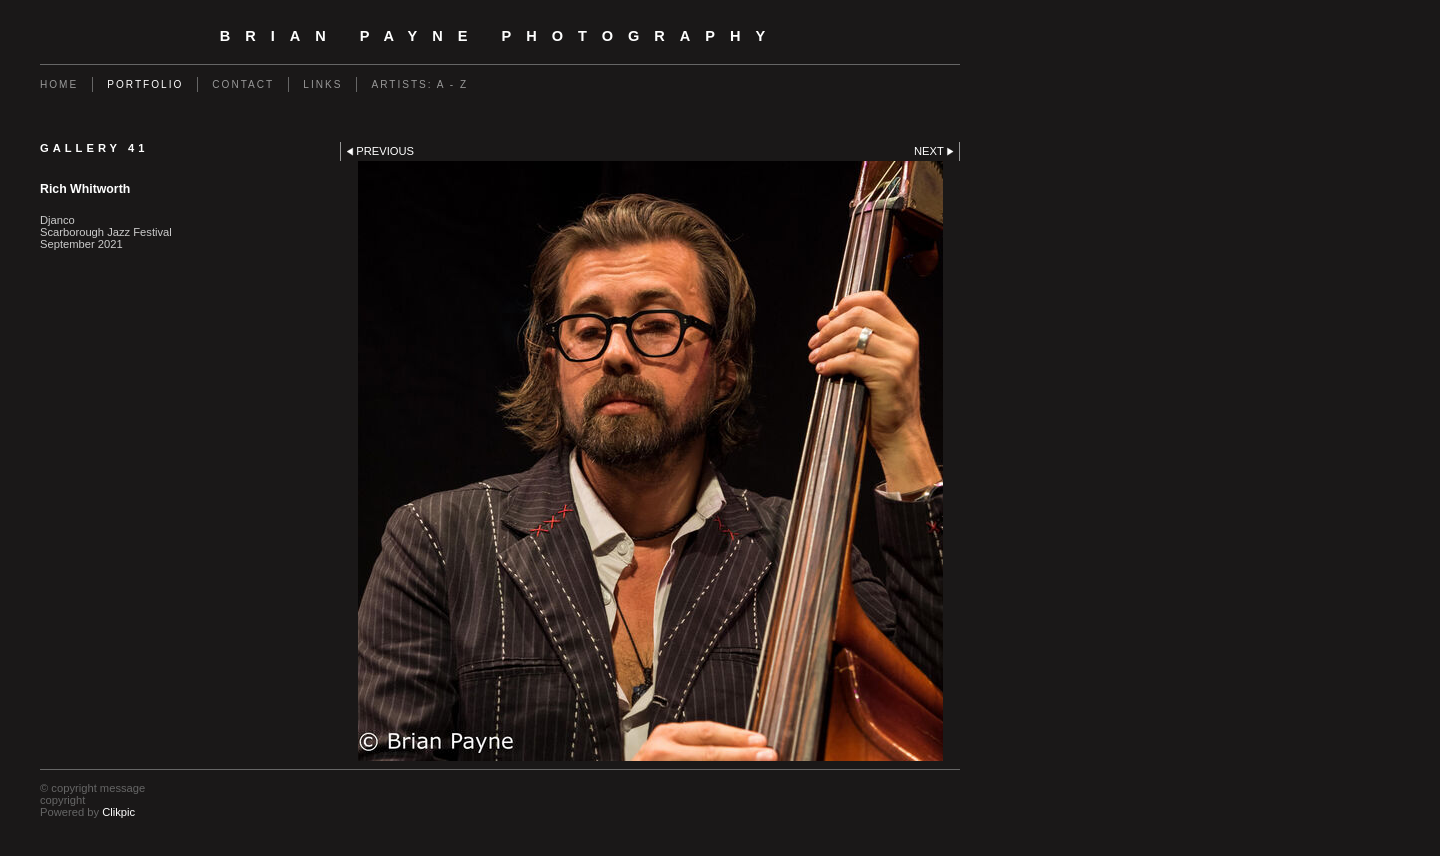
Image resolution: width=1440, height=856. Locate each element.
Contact (243, 84)
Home (59, 84)
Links (322, 84)
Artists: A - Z (419, 84)
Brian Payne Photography (500, 36)
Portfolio (145, 84)
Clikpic (118, 812)
